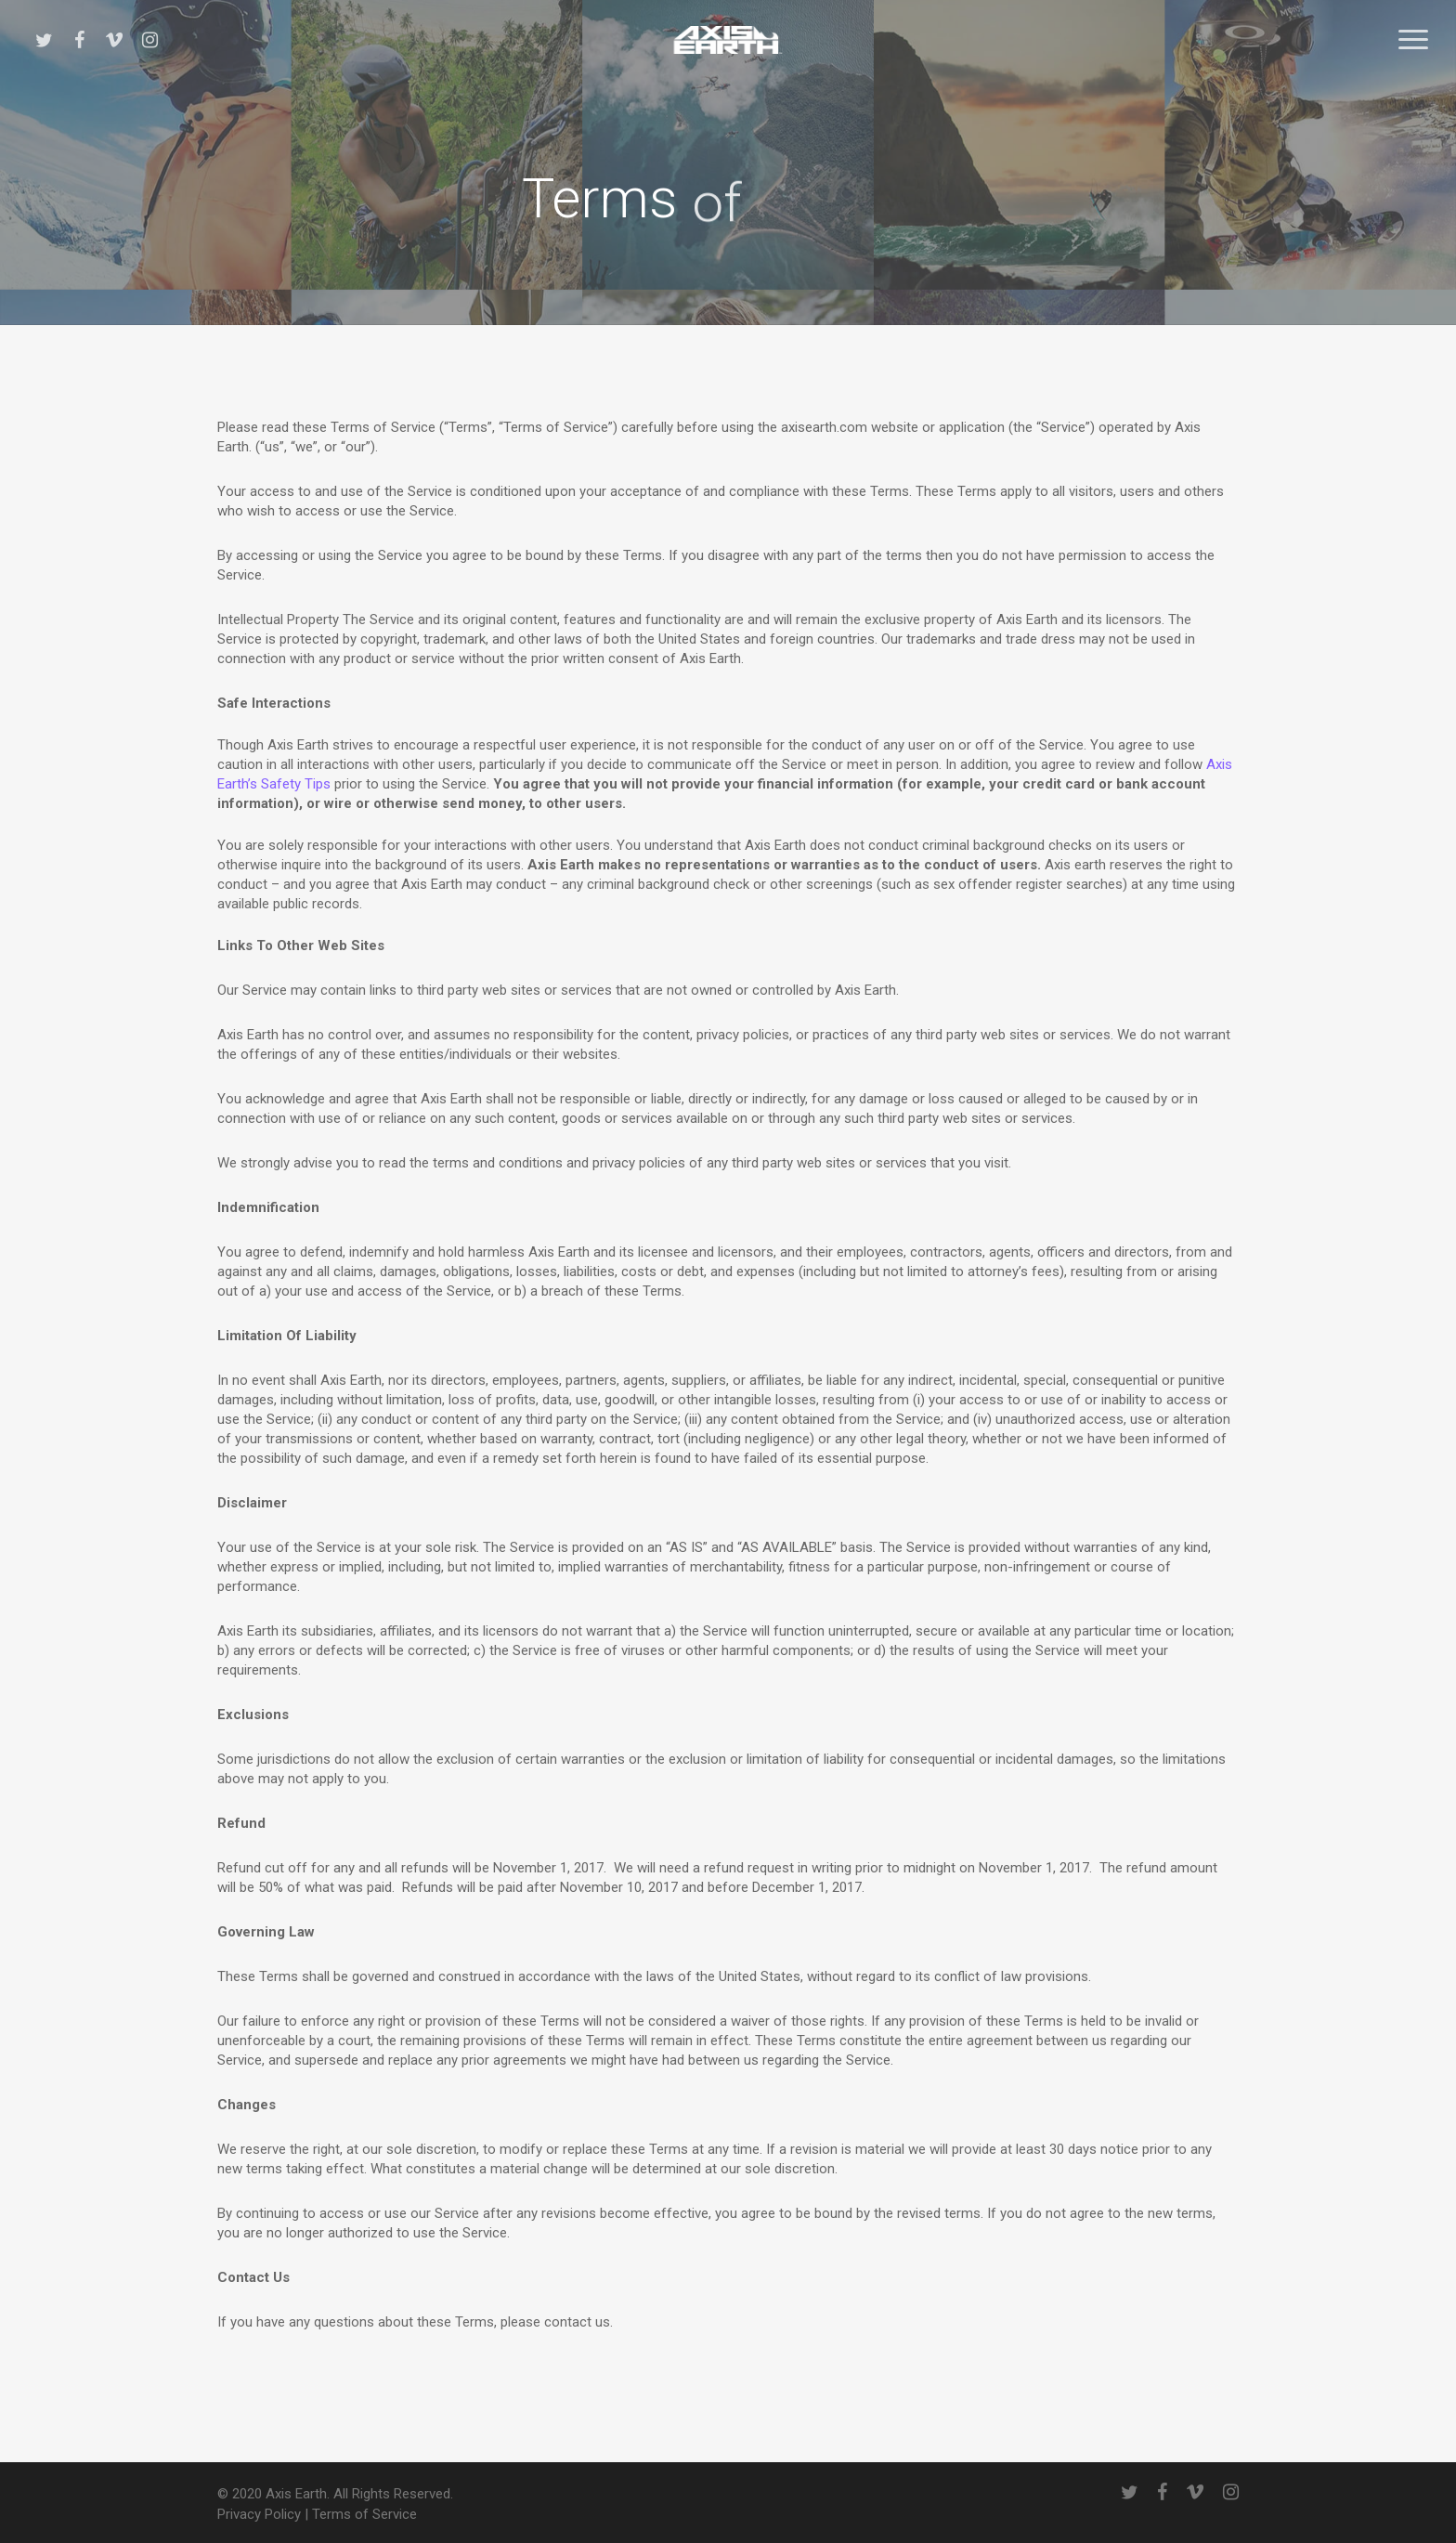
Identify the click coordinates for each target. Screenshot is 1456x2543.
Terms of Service (364, 2514)
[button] (1414, 40)
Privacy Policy (259, 2514)
